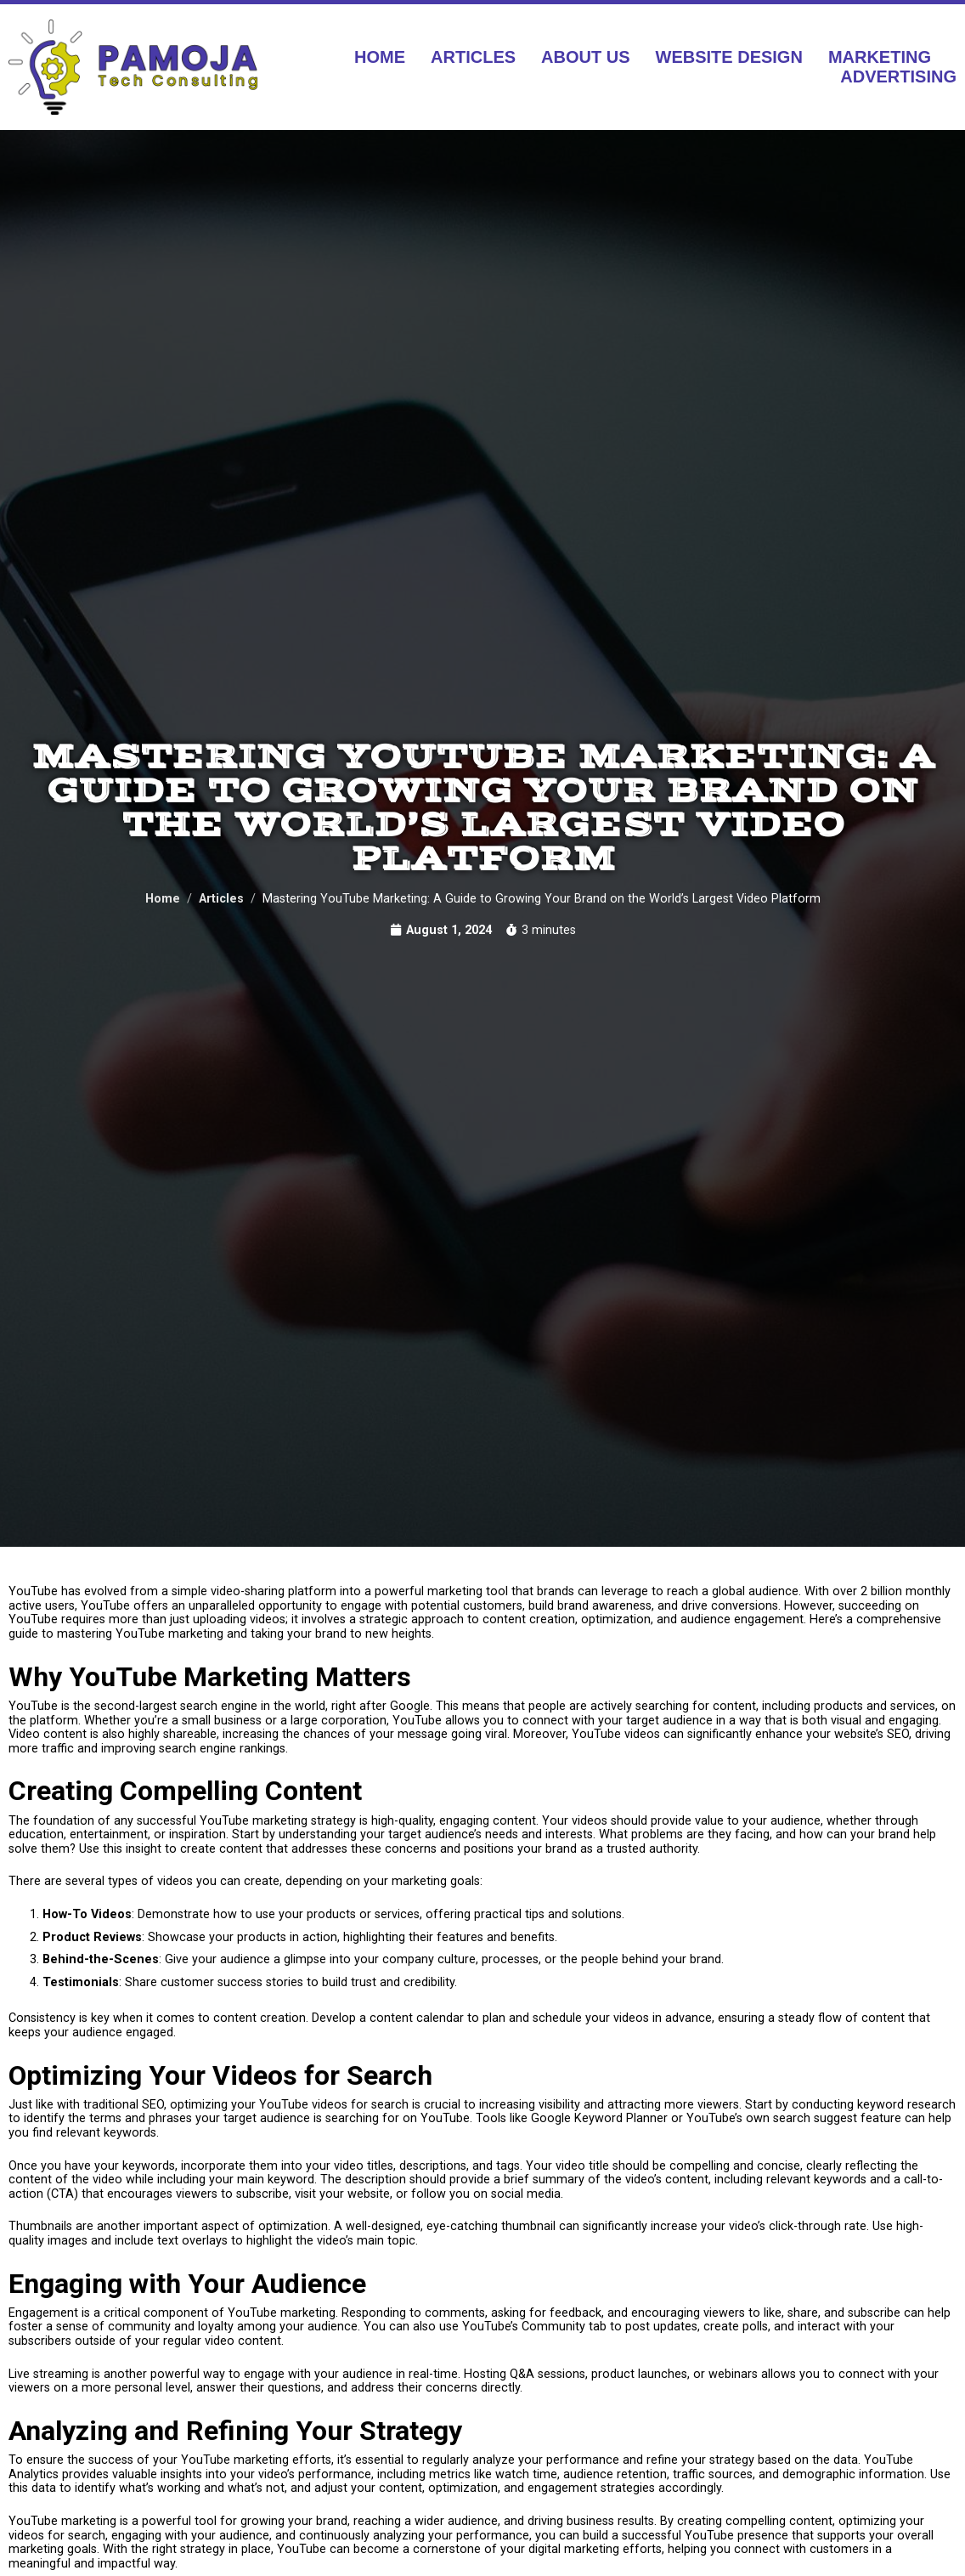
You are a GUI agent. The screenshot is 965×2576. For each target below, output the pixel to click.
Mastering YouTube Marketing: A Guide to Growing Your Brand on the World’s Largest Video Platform (482, 802)
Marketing (879, 57)
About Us (585, 57)
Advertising (898, 76)
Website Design (729, 57)
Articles (473, 57)
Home (379, 57)
